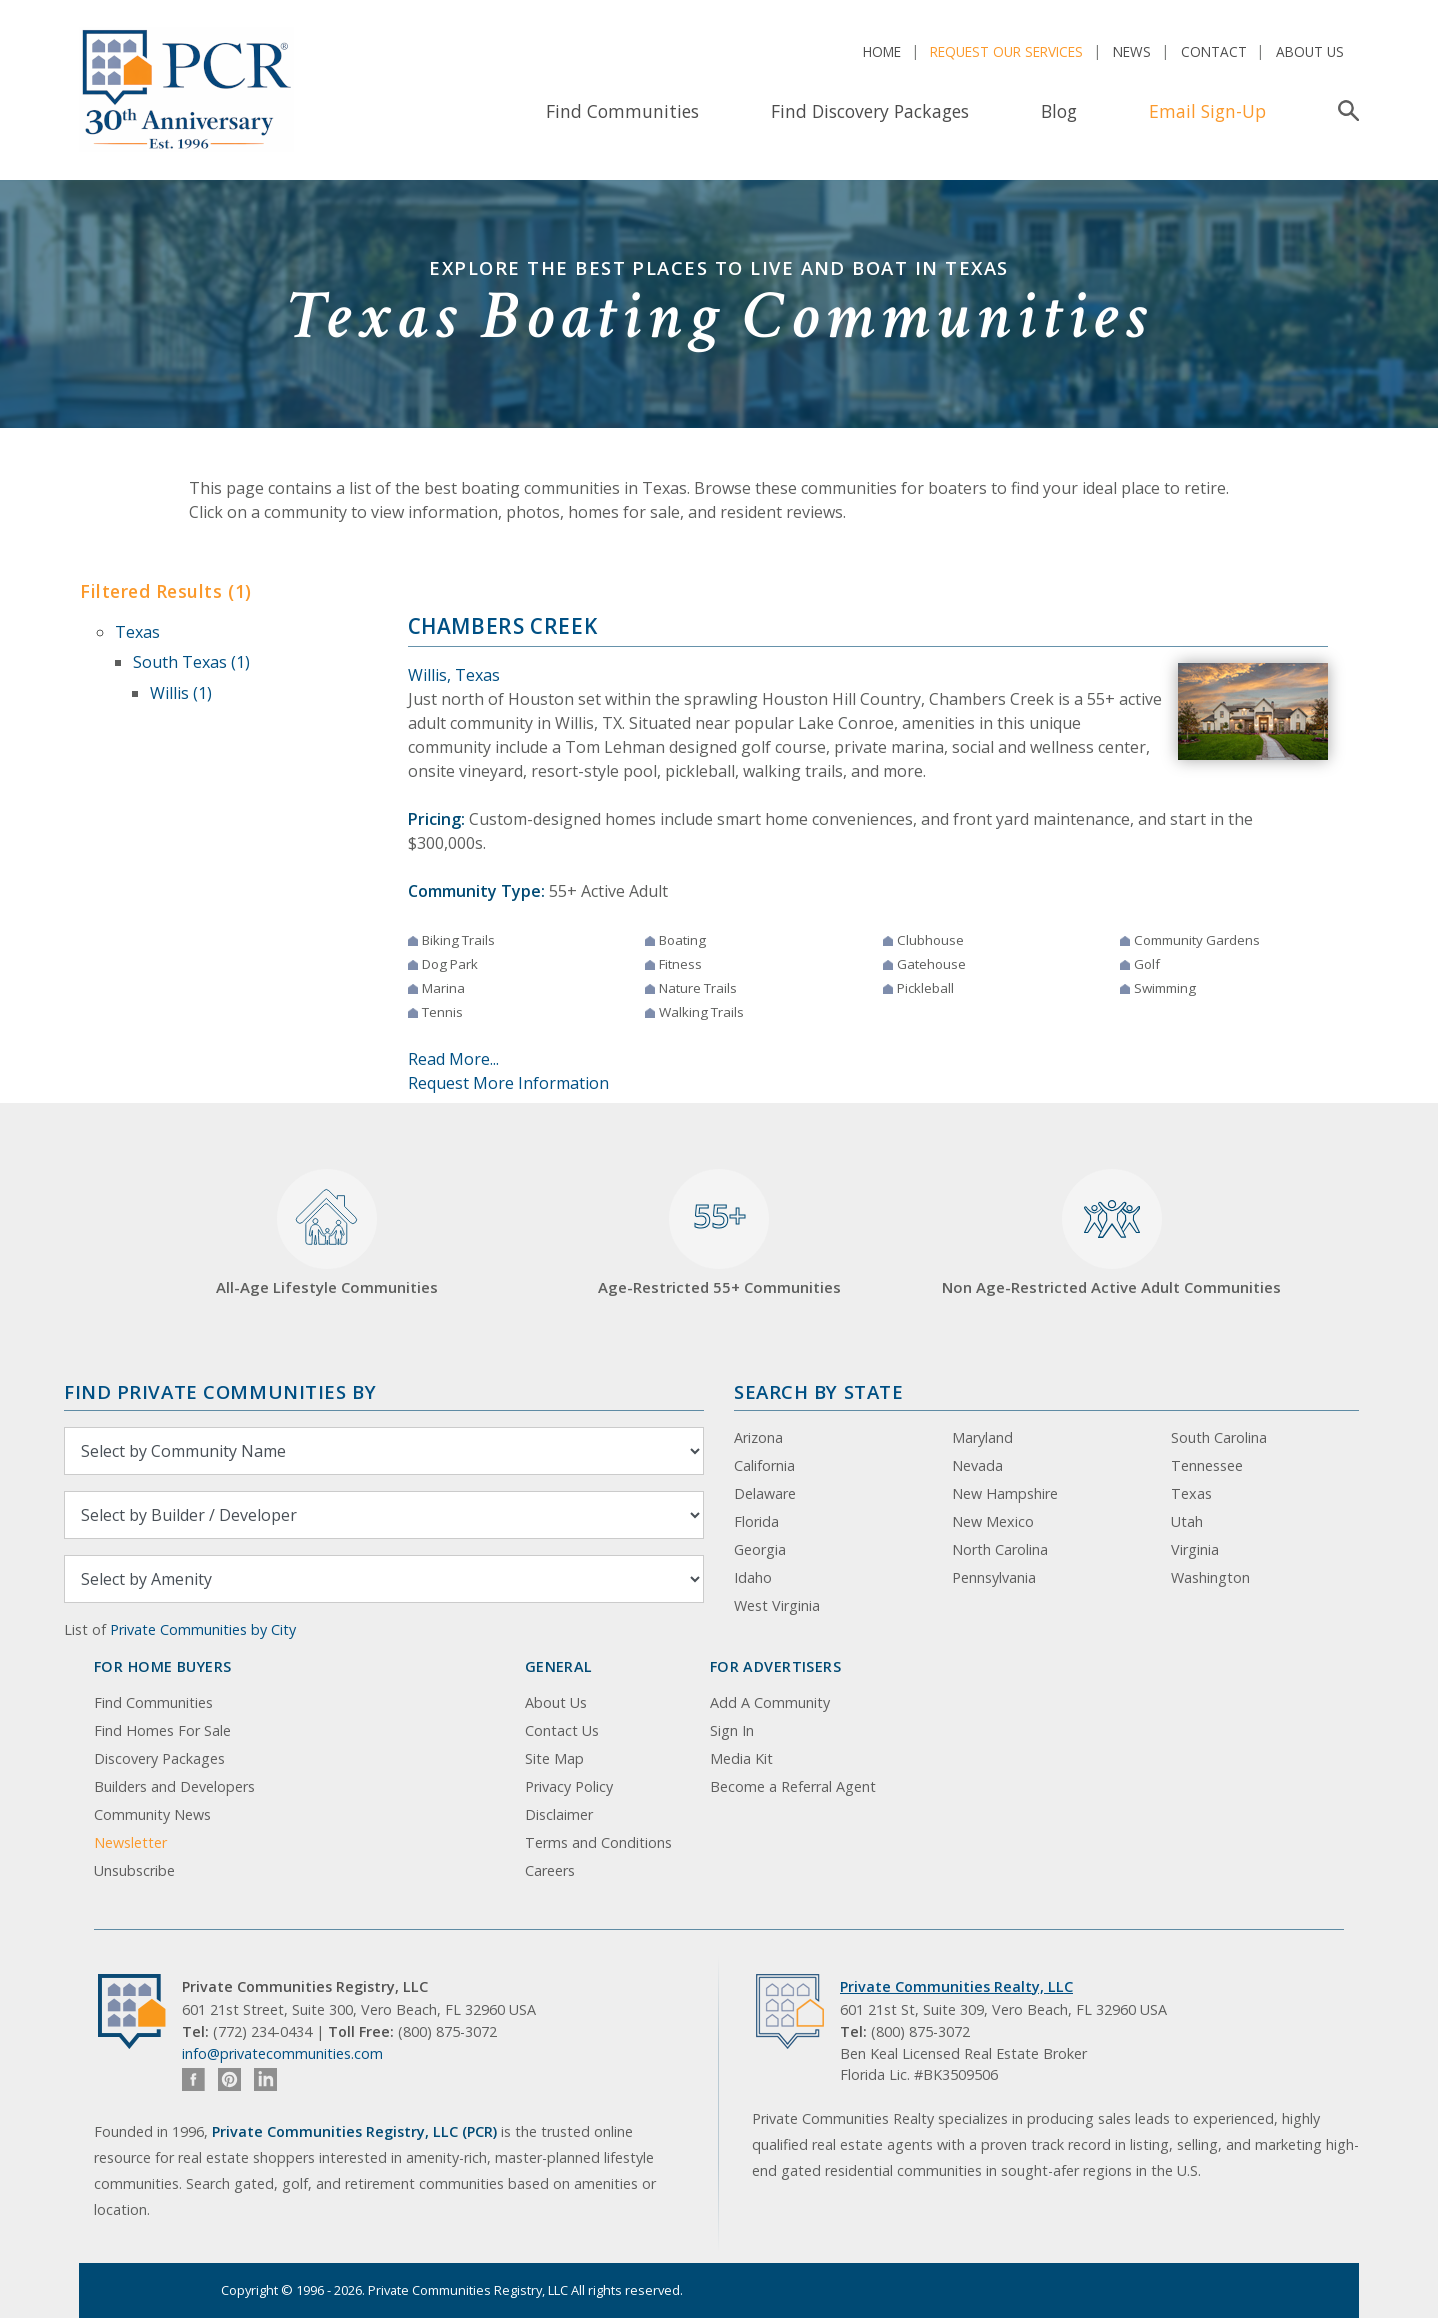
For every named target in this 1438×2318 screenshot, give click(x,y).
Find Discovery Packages (870, 111)
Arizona (758, 1437)
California (764, 1465)
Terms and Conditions (598, 1842)
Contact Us (562, 1730)
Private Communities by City (203, 1629)
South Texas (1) (191, 662)
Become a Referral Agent (793, 1786)
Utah (1187, 1521)
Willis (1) (181, 693)
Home (882, 51)
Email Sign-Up (1207, 111)
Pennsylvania (994, 1577)
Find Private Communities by (220, 1391)
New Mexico (993, 1521)
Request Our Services (1006, 51)
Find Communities (622, 111)
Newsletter (130, 1842)
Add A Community (770, 1702)
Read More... (453, 1059)
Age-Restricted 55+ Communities (719, 1233)
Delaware (765, 1493)
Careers (550, 1870)
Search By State (818, 1391)
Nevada (977, 1465)
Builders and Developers (174, 1786)
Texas (137, 632)
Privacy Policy (569, 1786)
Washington (1210, 1577)
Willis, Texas (454, 675)
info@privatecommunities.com (282, 2053)
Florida (756, 1521)
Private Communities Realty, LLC (956, 1986)
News (1132, 51)
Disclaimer (559, 1814)
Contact (1214, 51)
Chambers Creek (503, 626)
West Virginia (777, 1605)
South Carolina (1219, 1437)
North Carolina (1000, 1549)
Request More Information (508, 1083)
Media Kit (741, 1758)
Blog (1059, 111)
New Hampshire (1005, 1493)
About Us (1310, 51)
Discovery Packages (159, 1758)
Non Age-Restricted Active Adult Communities (1111, 1233)
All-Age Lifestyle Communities (327, 1233)
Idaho (753, 1577)
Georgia (760, 1549)
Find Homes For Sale (162, 1730)
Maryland (982, 1437)
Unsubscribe (134, 1870)
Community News (152, 1814)
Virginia (1195, 1549)
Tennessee (1207, 1465)
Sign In (732, 1730)
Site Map (554, 1758)
